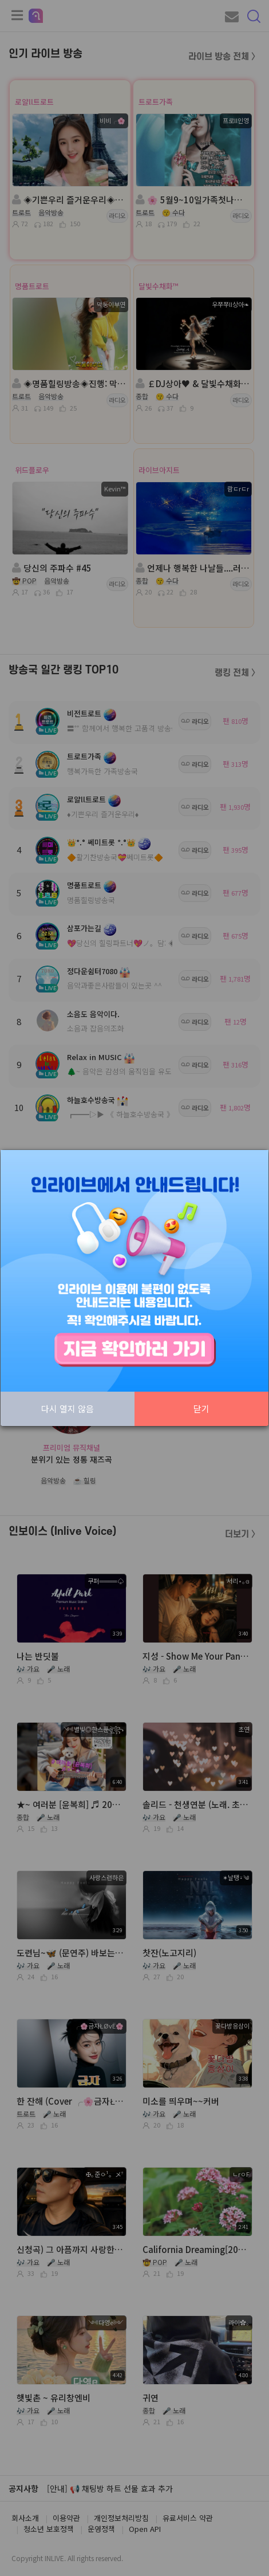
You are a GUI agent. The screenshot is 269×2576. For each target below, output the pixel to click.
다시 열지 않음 (67, 1409)
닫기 (201, 1409)
